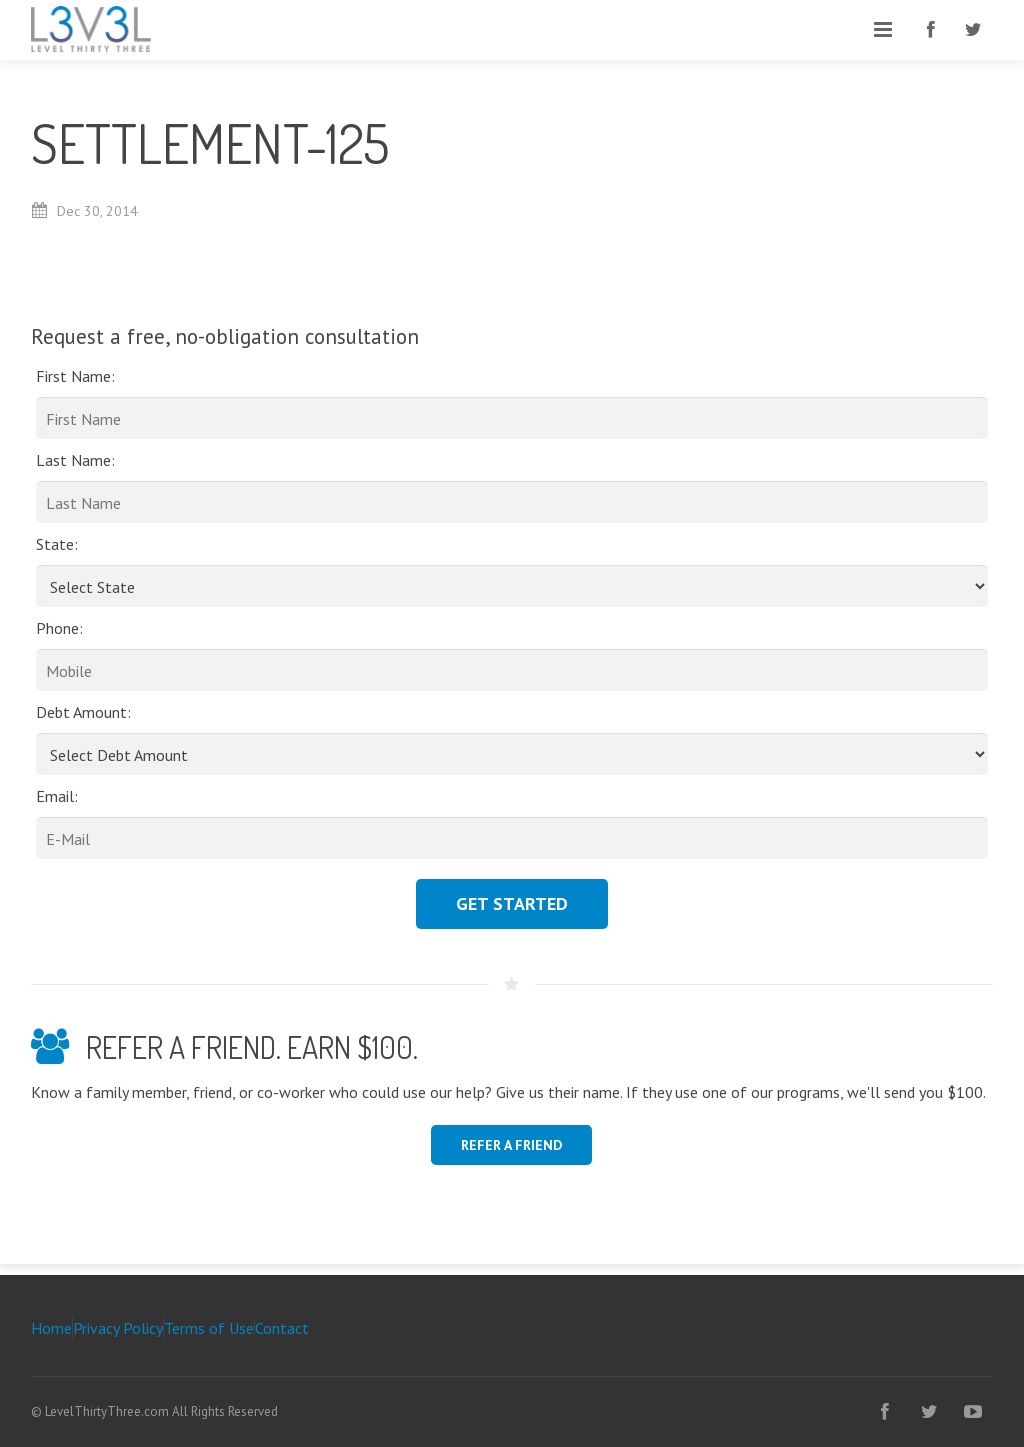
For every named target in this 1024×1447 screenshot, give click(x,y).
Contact (282, 1328)
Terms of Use (209, 1328)
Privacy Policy (118, 1328)
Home (51, 1328)
